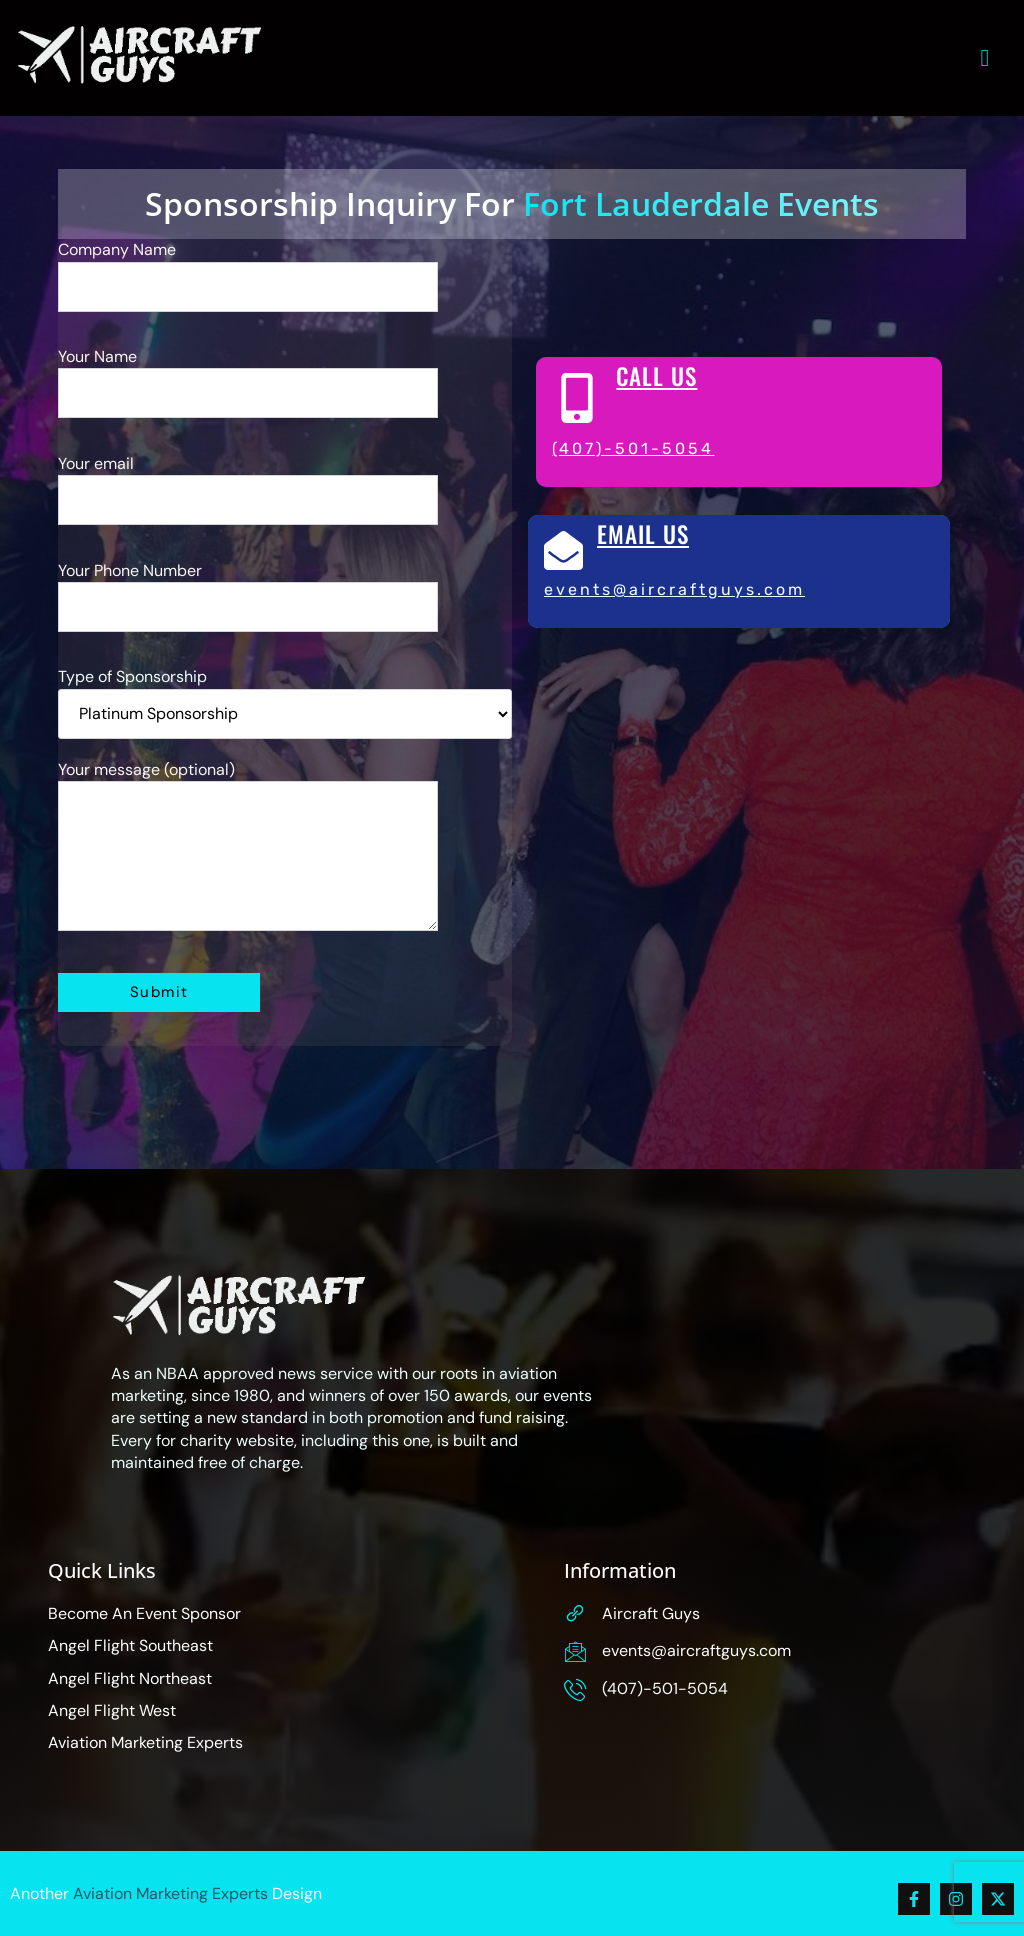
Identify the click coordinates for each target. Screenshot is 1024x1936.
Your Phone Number (248, 606)
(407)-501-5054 (633, 449)
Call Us (656, 377)
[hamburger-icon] (985, 58)
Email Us (643, 535)
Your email (248, 499)
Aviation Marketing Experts (170, 1893)
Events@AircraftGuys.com (674, 589)
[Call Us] (577, 399)
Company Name (248, 286)
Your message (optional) (248, 859)
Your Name (248, 393)
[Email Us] (563, 551)
